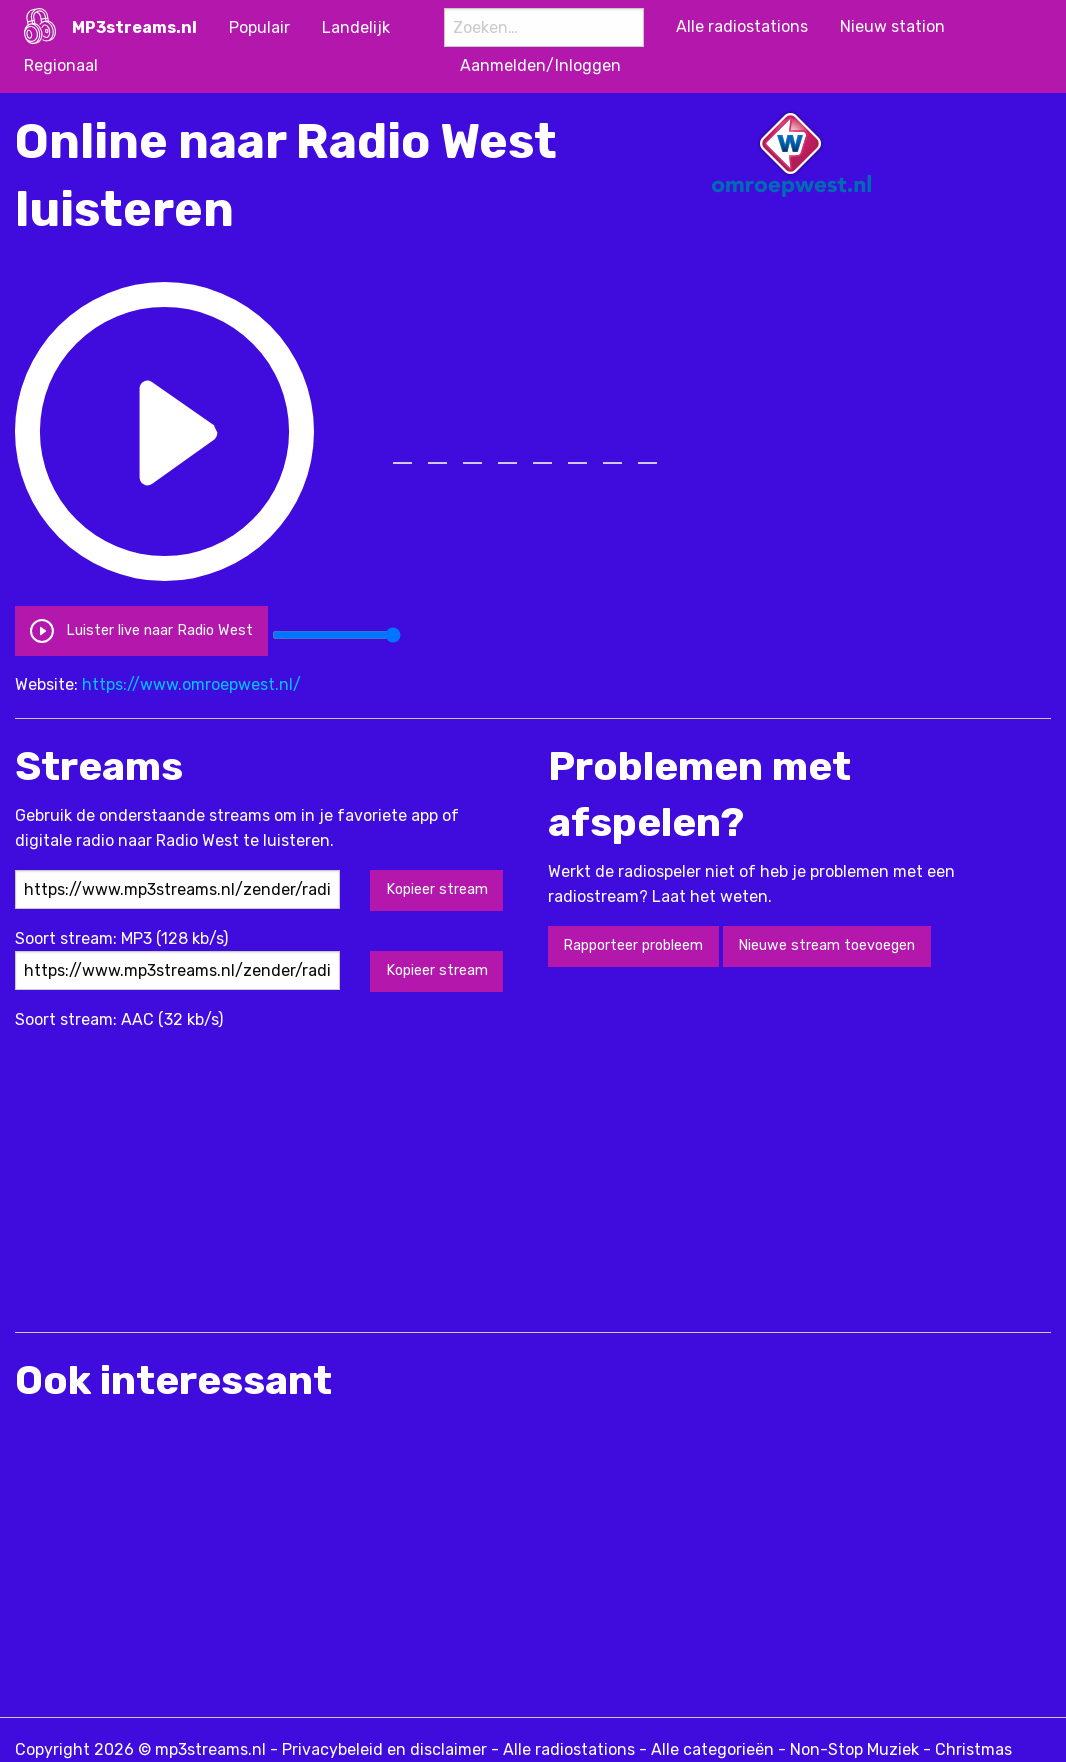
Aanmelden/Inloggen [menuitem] (540, 65)
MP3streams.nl (134, 27)
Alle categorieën (712, 1749)
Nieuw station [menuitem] (892, 26)
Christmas (973, 1749)
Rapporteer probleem (633, 945)
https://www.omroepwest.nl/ (191, 684)
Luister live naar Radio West (141, 630)
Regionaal (61, 65)
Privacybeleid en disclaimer (384, 1749)
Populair (259, 27)
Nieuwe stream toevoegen (826, 945)
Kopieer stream (437, 889)
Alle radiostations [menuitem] (742, 26)
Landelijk (356, 27)
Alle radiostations (569, 1749)
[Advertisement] (379, 1172)
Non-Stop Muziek (854, 1749)
